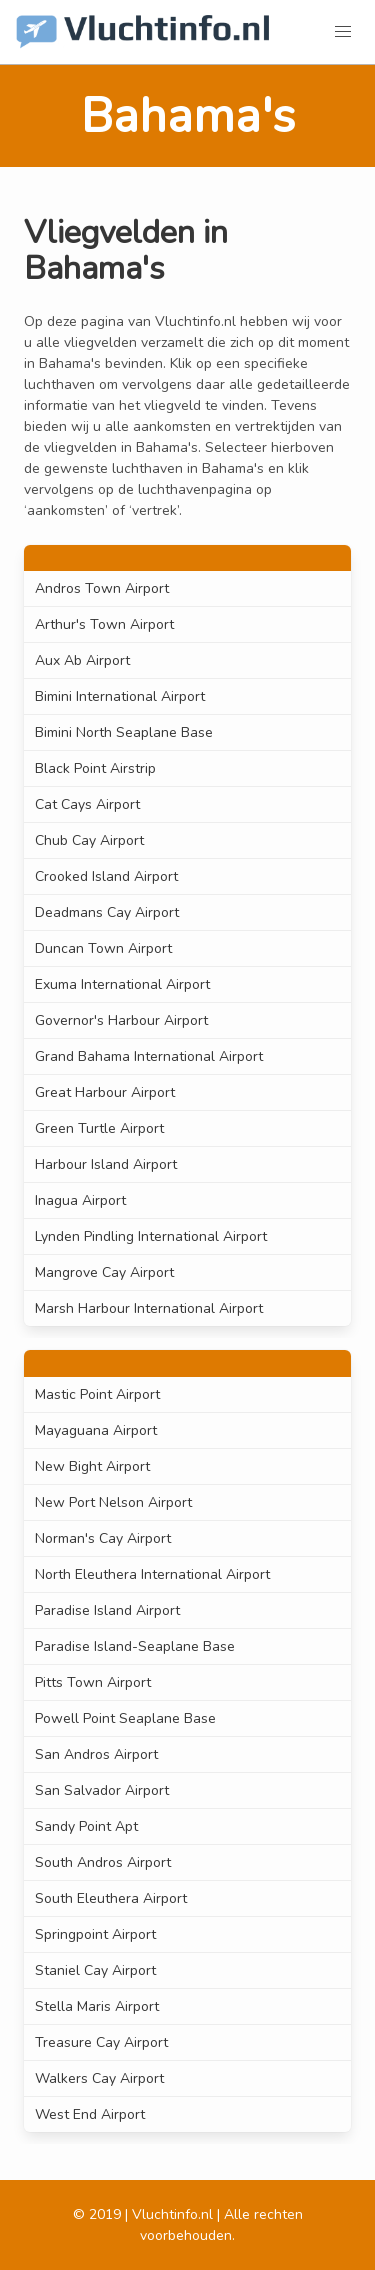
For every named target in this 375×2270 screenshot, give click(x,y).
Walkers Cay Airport (99, 2078)
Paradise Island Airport (107, 1610)
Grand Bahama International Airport (149, 1056)
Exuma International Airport (122, 984)
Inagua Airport (80, 1200)
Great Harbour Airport (105, 1092)
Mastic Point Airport (97, 1394)
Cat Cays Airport (87, 804)
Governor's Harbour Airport (121, 1020)
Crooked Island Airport (106, 876)
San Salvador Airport (102, 1790)
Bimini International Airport (120, 696)
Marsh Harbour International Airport (149, 1308)
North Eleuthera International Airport (152, 1574)
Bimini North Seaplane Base (124, 732)
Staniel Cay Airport (95, 1970)
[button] (343, 32)
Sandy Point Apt (86, 1826)
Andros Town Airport (102, 588)
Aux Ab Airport (82, 660)
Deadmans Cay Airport (107, 912)
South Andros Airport (103, 1862)
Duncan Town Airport (103, 948)
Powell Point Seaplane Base (125, 1718)
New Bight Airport (92, 1466)
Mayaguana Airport (96, 1430)
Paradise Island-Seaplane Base (135, 1646)
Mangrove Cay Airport (104, 1272)
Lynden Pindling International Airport (151, 1236)
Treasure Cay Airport (101, 2042)
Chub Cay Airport (89, 840)
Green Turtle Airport (99, 1128)
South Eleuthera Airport (111, 1898)
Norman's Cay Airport (103, 1538)
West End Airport (90, 2114)
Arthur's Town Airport (104, 624)
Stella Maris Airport (97, 2006)
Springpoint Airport (95, 1934)
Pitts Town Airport (93, 1682)
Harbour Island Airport (106, 1164)
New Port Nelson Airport (113, 1502)
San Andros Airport (96, 1754)
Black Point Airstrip (95, 768)
